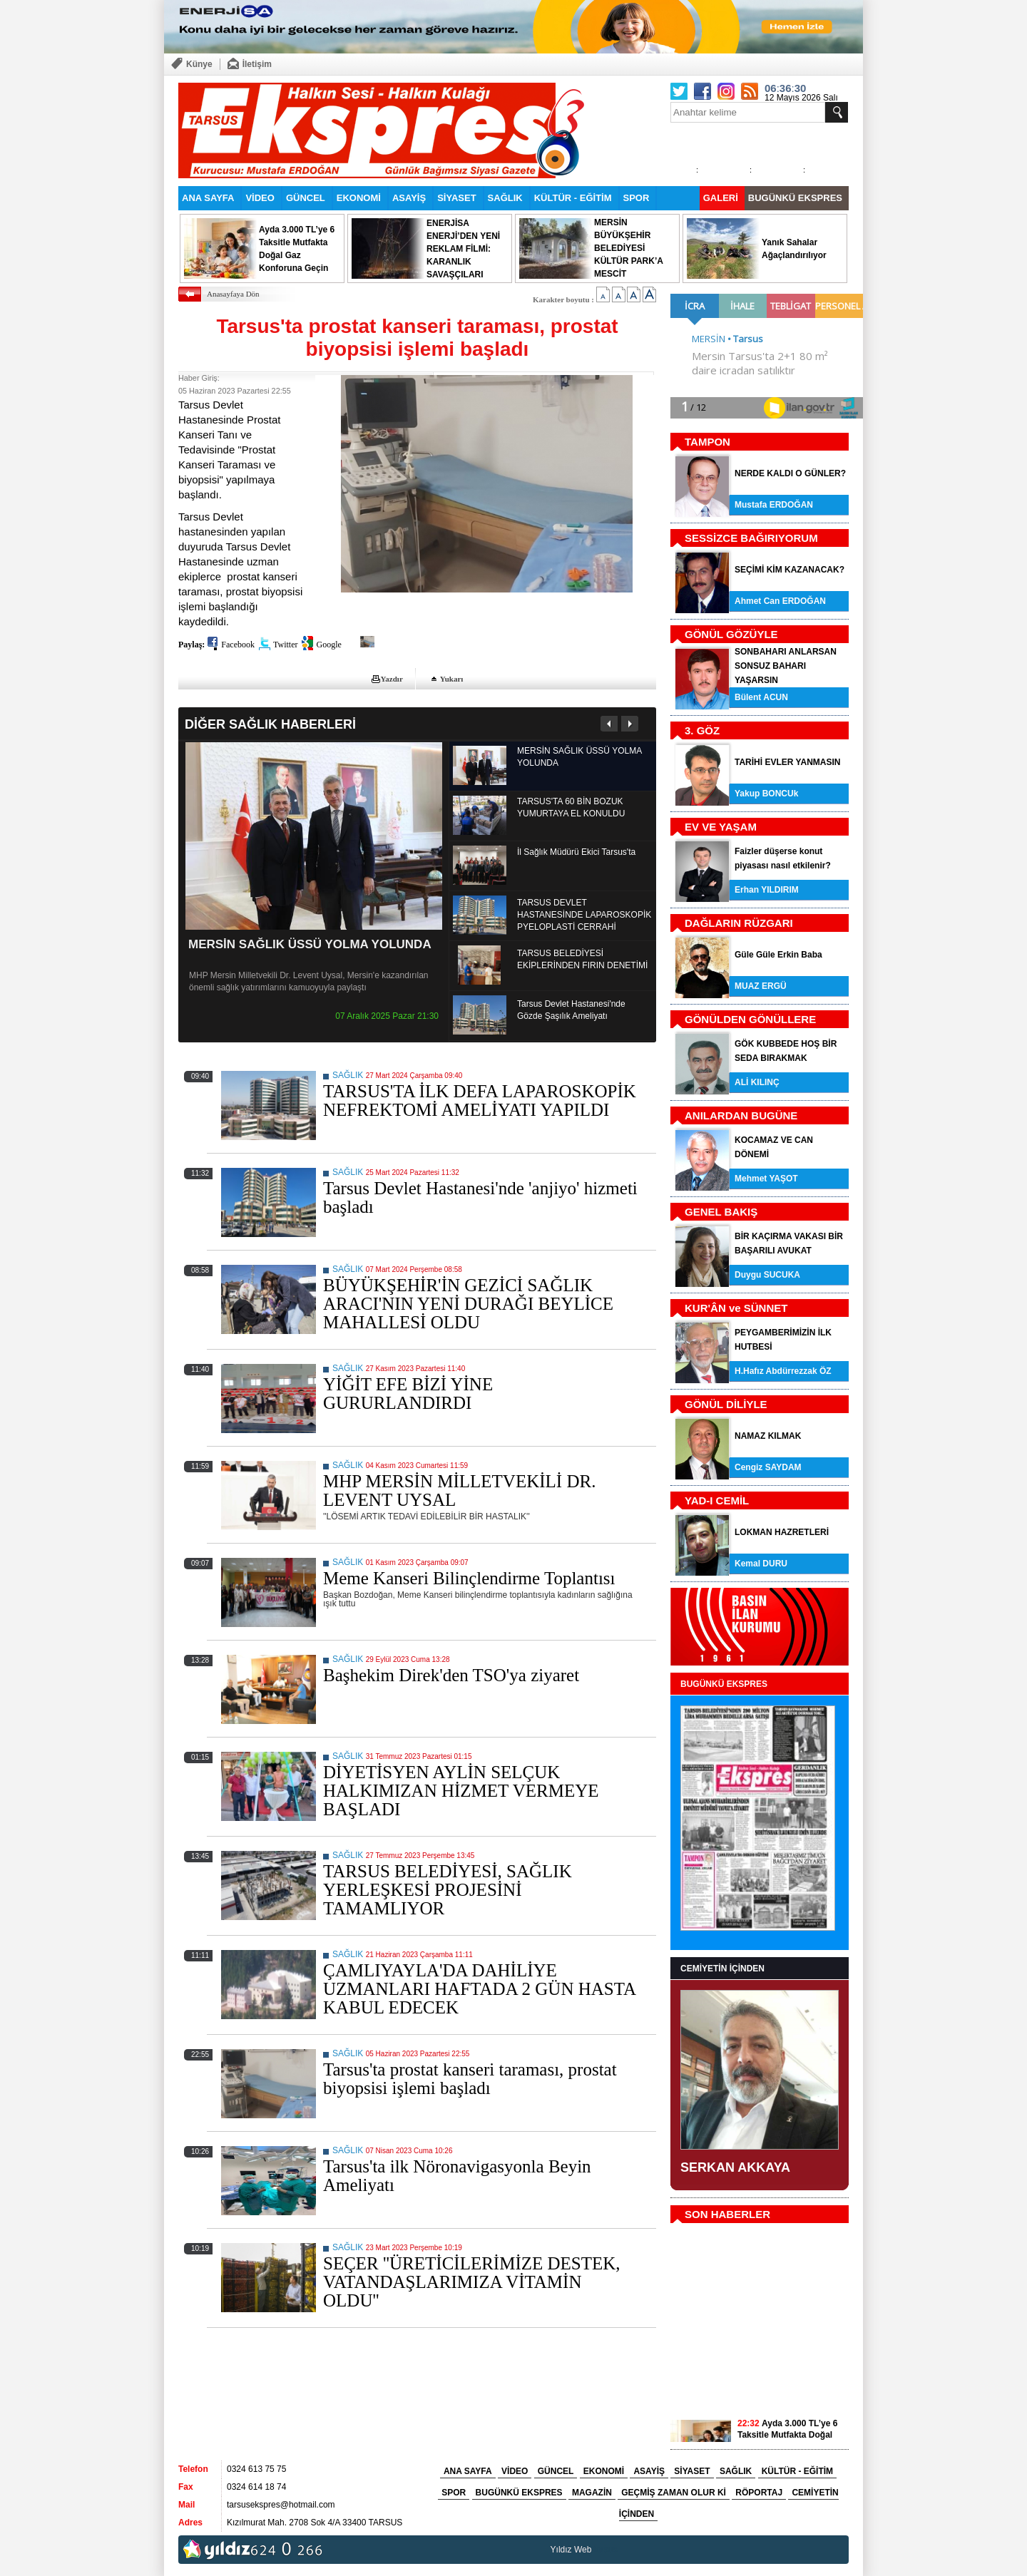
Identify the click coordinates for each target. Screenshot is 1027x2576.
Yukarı (452, 678)
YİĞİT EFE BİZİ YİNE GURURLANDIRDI (408, 1393)
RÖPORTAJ (758, 2493)
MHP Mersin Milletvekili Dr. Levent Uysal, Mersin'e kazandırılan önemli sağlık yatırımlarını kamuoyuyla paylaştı (309, 981)
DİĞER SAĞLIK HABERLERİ (270, 724)
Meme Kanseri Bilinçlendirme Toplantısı (469, 1578)
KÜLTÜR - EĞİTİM (573, 198)
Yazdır (392, 678)
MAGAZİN (592, 2493)
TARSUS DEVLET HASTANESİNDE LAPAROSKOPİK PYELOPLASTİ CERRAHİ (584, 915)
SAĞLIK (505, 198)
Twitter (285, 645)
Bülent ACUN (761, 697)
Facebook (238, 645)
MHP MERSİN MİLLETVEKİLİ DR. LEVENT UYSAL (459, 1490)
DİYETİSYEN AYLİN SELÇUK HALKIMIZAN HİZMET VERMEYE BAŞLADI (461, 1790)
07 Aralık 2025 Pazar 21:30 (387, 1016)
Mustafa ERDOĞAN (774, 505)
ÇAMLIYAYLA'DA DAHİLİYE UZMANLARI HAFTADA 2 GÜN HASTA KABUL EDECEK (479, 1989)
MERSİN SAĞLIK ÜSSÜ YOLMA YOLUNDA (309, 944)
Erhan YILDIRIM (767, 890)
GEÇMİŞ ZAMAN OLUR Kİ (673, 2493)
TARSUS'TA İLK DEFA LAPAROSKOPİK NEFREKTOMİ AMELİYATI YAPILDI (479, 1100)
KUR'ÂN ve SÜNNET (736, 1308)
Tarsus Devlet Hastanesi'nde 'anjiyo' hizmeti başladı (480, 1197)
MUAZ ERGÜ (761, 986)
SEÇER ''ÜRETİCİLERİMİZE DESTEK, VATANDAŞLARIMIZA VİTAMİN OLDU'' (471, 2282)
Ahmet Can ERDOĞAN (780, 601)
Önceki (609, 724)
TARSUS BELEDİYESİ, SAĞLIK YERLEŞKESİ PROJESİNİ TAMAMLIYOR (447, 1890)
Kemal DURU (761, 1564)
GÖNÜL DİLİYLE (726, 1404)
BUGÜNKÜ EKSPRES (795, 198)
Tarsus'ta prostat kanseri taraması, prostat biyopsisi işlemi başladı (470, 2079)
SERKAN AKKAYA (735, 2167)
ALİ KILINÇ (757, 1082)
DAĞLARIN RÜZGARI (739, 923)
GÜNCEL (305, 198)
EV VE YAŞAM (721, 827)
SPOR (636, 198)
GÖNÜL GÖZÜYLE (731, 634)
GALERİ (720, 198)
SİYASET (456, 198)
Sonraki (629, 724)
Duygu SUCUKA (767, 1275)
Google (328, 645)
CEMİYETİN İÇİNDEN (722, 1969)
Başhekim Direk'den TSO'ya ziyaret (451, 1675)
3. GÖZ (702, 730)
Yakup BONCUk (766, 794)
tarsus (606, 2550)
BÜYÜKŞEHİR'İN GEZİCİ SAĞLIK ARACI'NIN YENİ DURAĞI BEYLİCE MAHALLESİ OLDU (468, 1304)
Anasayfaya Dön (233, 293)
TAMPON (707, 442)
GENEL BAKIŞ (721, 1212)
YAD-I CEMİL (717, 1500)
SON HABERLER (727, 2214)
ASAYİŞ (409, 198)
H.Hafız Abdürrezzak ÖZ (783, 1371)
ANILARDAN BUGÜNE (741, 1115)
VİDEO (259, 198)
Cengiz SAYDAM (768, 1467)
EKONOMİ (359, 198)
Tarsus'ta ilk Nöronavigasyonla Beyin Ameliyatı (457, 2176)
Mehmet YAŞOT (766, 1179)
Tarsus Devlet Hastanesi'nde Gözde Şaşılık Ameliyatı (571, 1010)
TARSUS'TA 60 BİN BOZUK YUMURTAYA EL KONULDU (571, 807)
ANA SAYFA (208, 198)
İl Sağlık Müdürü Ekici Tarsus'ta (576, 852)
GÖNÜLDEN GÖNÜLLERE (750, 1019)
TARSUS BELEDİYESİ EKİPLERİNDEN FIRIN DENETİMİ (582, 959)
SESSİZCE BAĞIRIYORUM (751, 538)
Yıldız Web (571, 2550)
